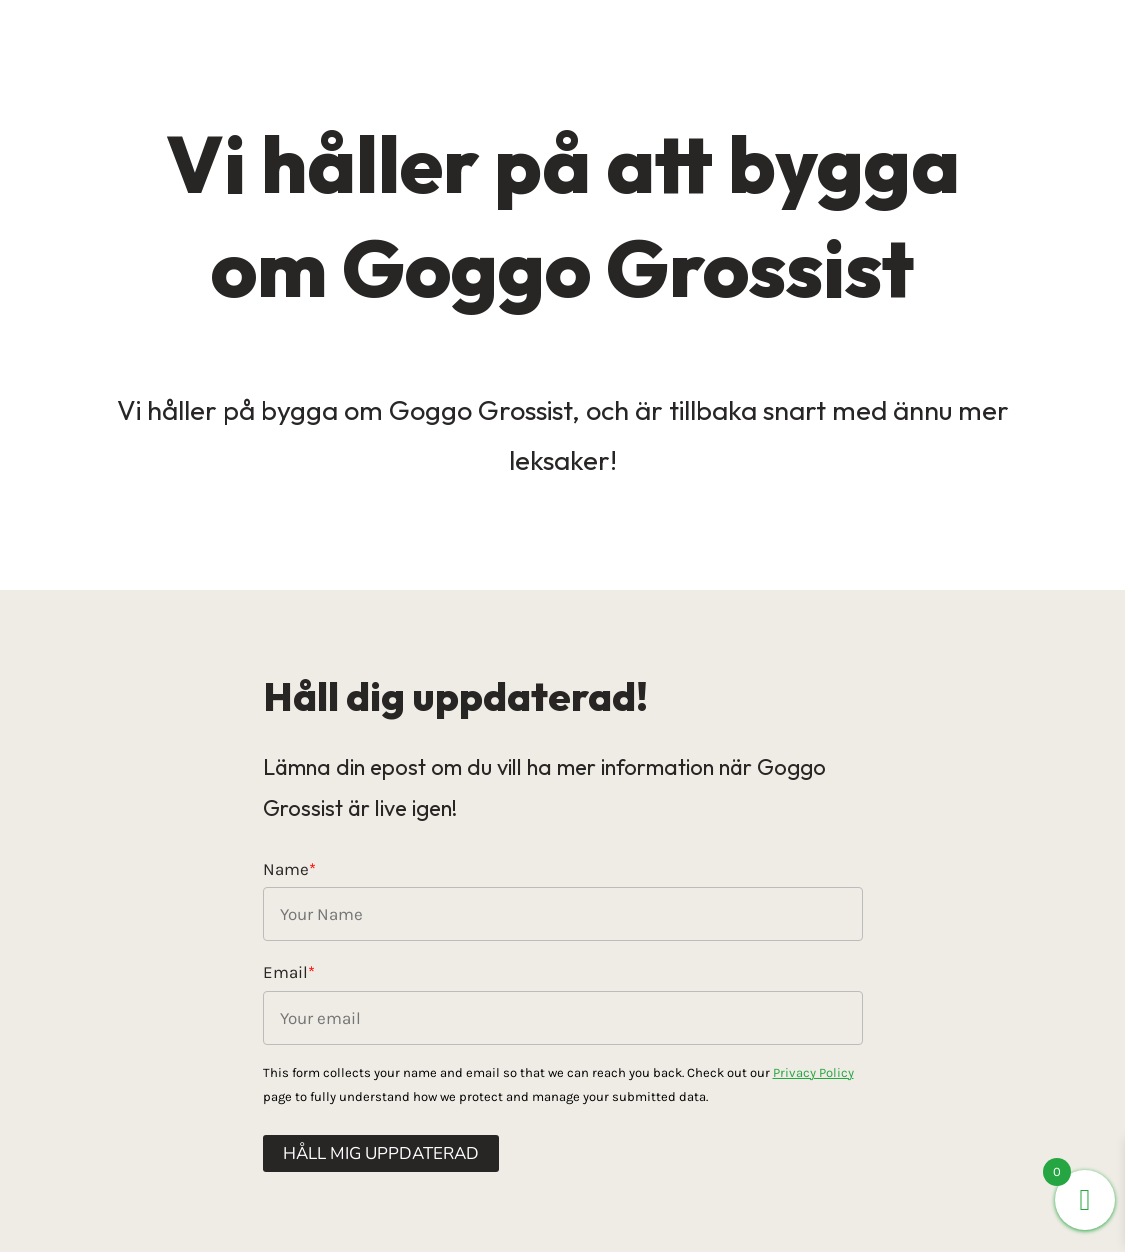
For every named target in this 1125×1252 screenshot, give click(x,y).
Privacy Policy (813, 1072)
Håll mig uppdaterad (381, 1153)
